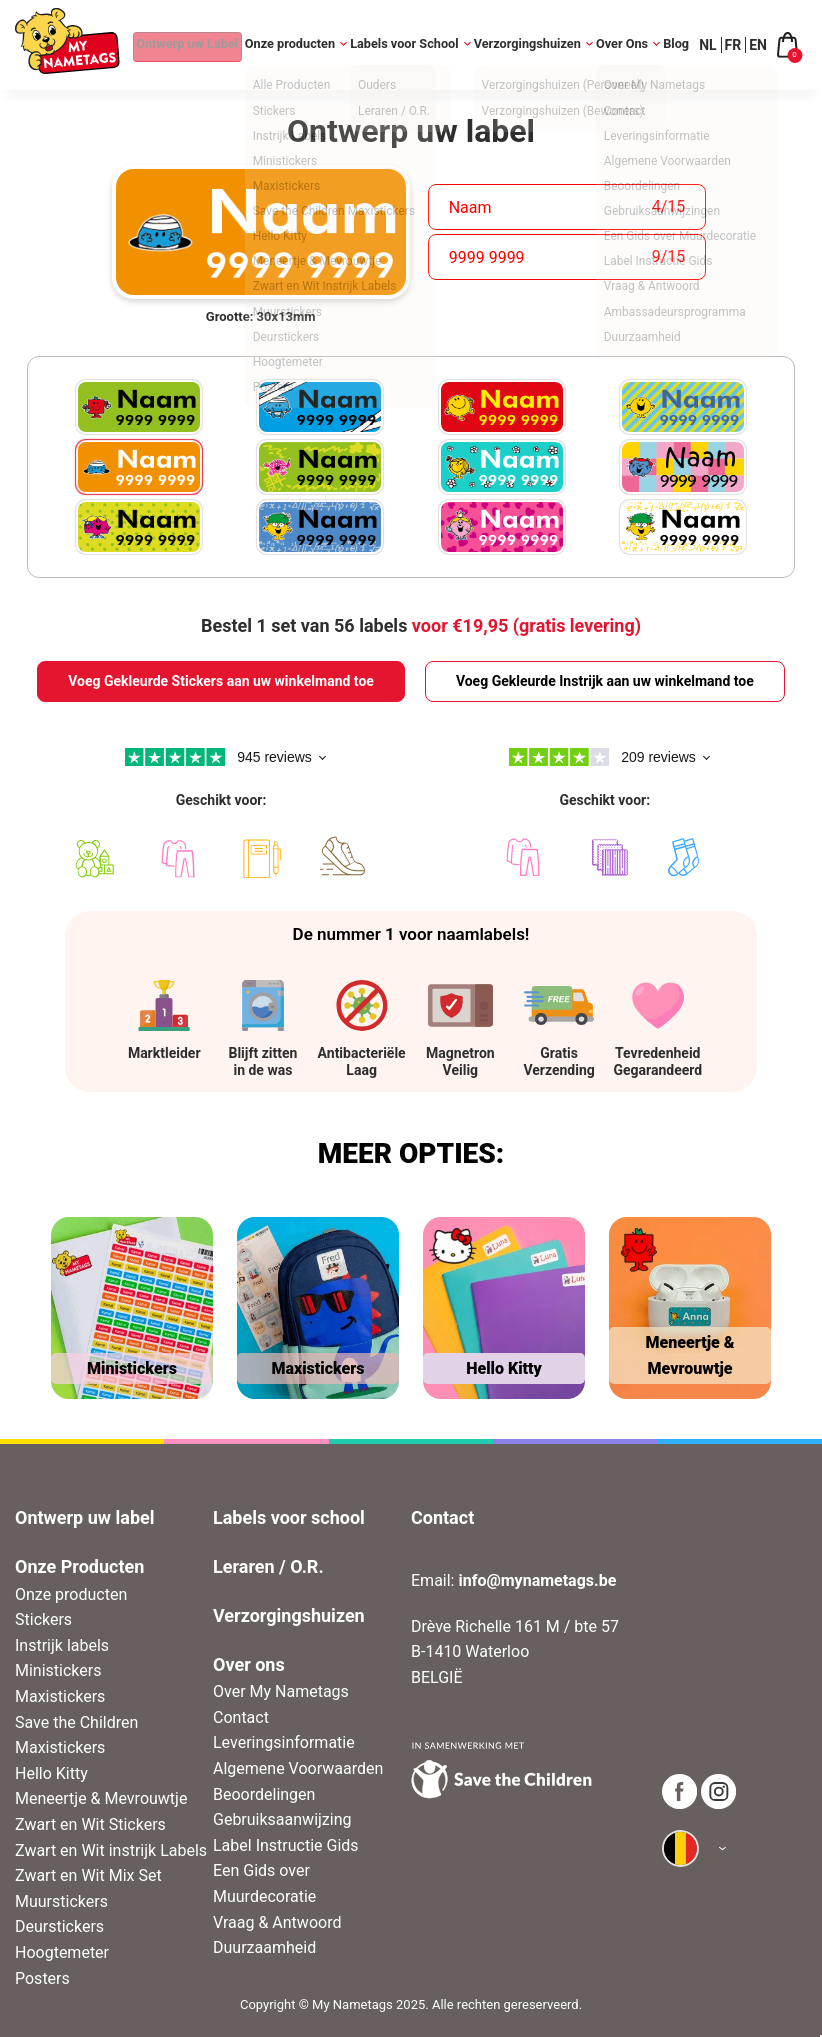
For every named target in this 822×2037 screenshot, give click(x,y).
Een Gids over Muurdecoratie (264, 1883)
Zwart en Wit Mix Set (88, 1875)
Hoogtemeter (62, 1952)
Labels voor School (403, 44)
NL (707, 45)
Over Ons (623, 44)
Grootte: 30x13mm (261, 316)
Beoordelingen (264, 1794)
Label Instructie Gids (286, 1845)
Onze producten (286, 44)
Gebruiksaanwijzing (282, 1819)
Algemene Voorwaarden (298, 1768)
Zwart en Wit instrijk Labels (111, 1850)
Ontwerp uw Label (173, 44)
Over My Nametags (281, 1691)
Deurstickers (59, 1926)
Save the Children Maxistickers (76, 1735)
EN (758, 45)
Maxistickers (60, 1696)
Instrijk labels (62, 1645)
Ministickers (58, 1670)
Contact (241, 1717)
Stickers (43, 1619)
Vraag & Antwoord (277, 1922)
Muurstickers (61, 1901)
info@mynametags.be (537, 1580)
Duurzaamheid (264, 1947)
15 (676, 206)
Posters (42, 1978)
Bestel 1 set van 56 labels (421, 625)
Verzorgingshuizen (526, 44)
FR (733, 45)
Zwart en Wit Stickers (90, 1824)
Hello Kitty (51, 1773)
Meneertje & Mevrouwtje (101, 1798)
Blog (677, 44)
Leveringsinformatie (284, 1742)
